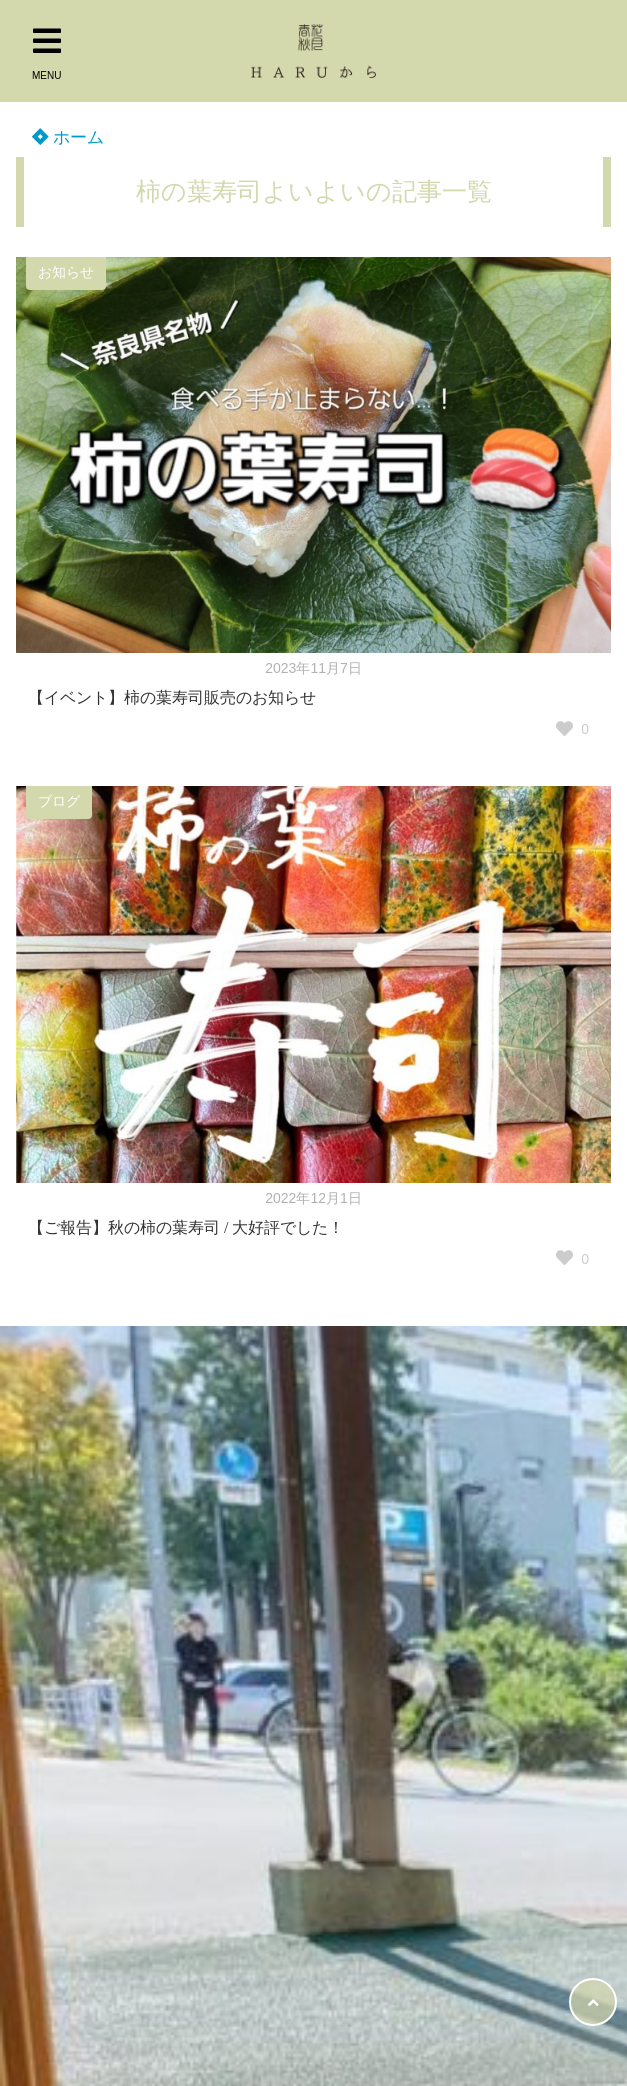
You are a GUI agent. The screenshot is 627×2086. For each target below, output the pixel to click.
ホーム (68, 137)
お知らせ (66, 272)
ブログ (59, 801)
